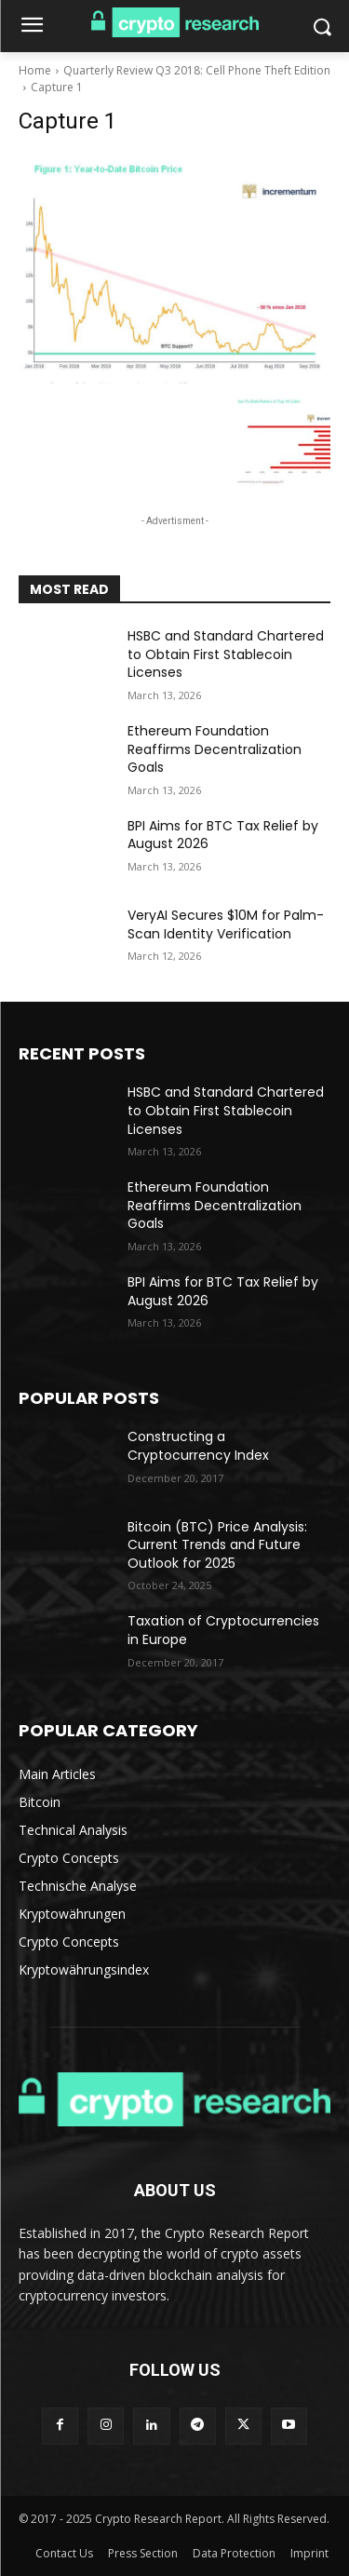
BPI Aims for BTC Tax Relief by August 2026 (223, 835)
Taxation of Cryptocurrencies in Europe (223, 1630)
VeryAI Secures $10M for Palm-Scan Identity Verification (226, 924)
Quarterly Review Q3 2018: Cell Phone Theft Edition (196, 70)
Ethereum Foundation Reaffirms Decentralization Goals (215, 749)
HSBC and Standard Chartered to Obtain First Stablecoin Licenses (226, 654)
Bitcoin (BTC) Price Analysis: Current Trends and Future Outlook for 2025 (217, 1544)
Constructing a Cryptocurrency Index (198, 1445)
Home (35, 70)
